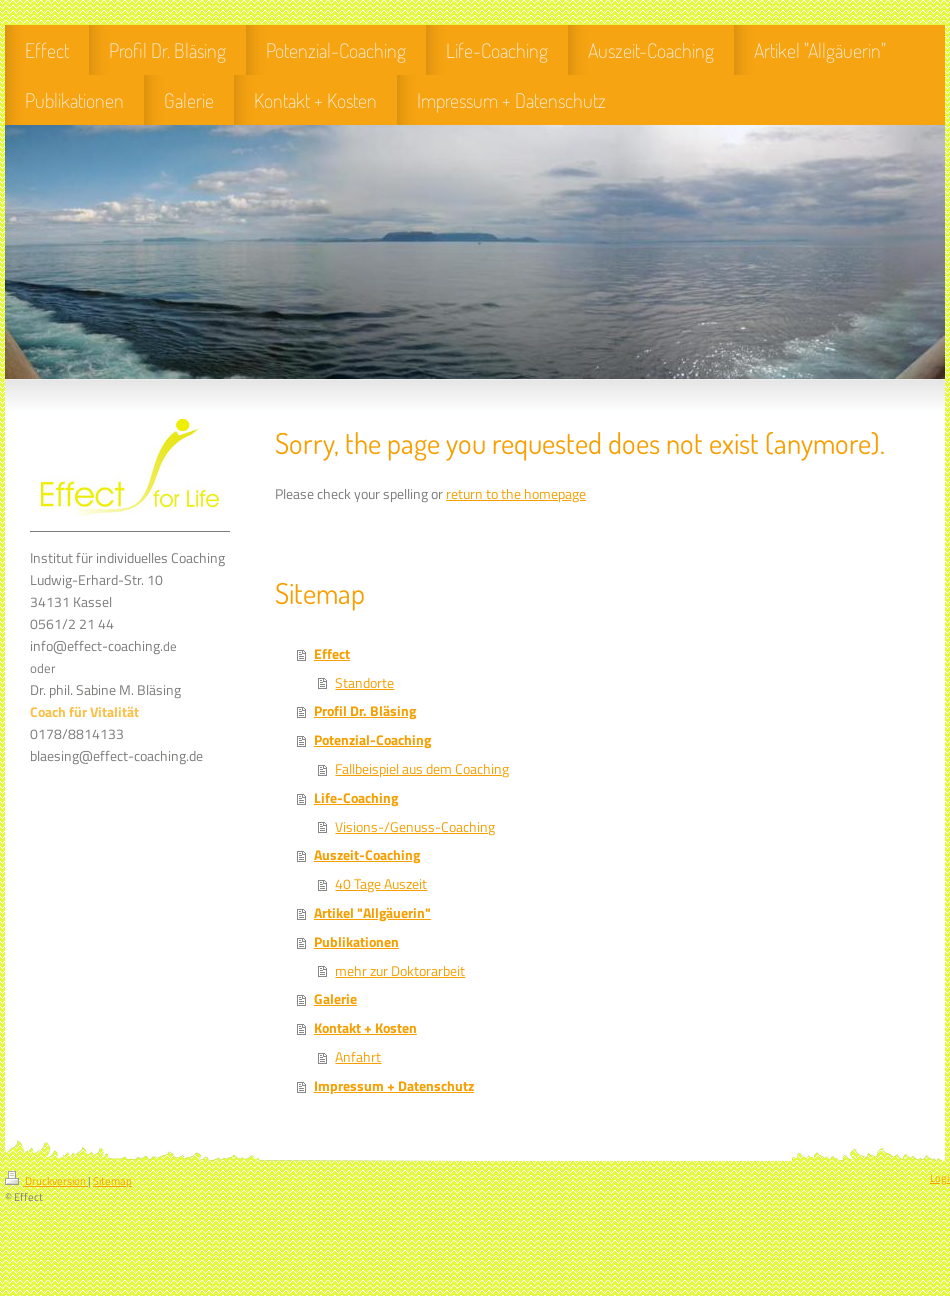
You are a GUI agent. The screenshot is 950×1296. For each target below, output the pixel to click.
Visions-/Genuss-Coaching (415, 827)
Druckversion (46, 1181)
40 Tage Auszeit (381, 884)
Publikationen (356, 942)
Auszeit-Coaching (367, 855)
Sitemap (112, 1181)
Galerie (335, 999)
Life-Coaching (356, 798)
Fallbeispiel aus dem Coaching (422, 769)
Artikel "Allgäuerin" (372, 913)
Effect (332, 654)
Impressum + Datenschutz (394, 1086)
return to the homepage (516, 494)
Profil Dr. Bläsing (365, 711)
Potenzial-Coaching (372, 740)
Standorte (364, 683)
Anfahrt (358, 1057)
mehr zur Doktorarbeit (400, 971)
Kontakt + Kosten (365, 1028)
